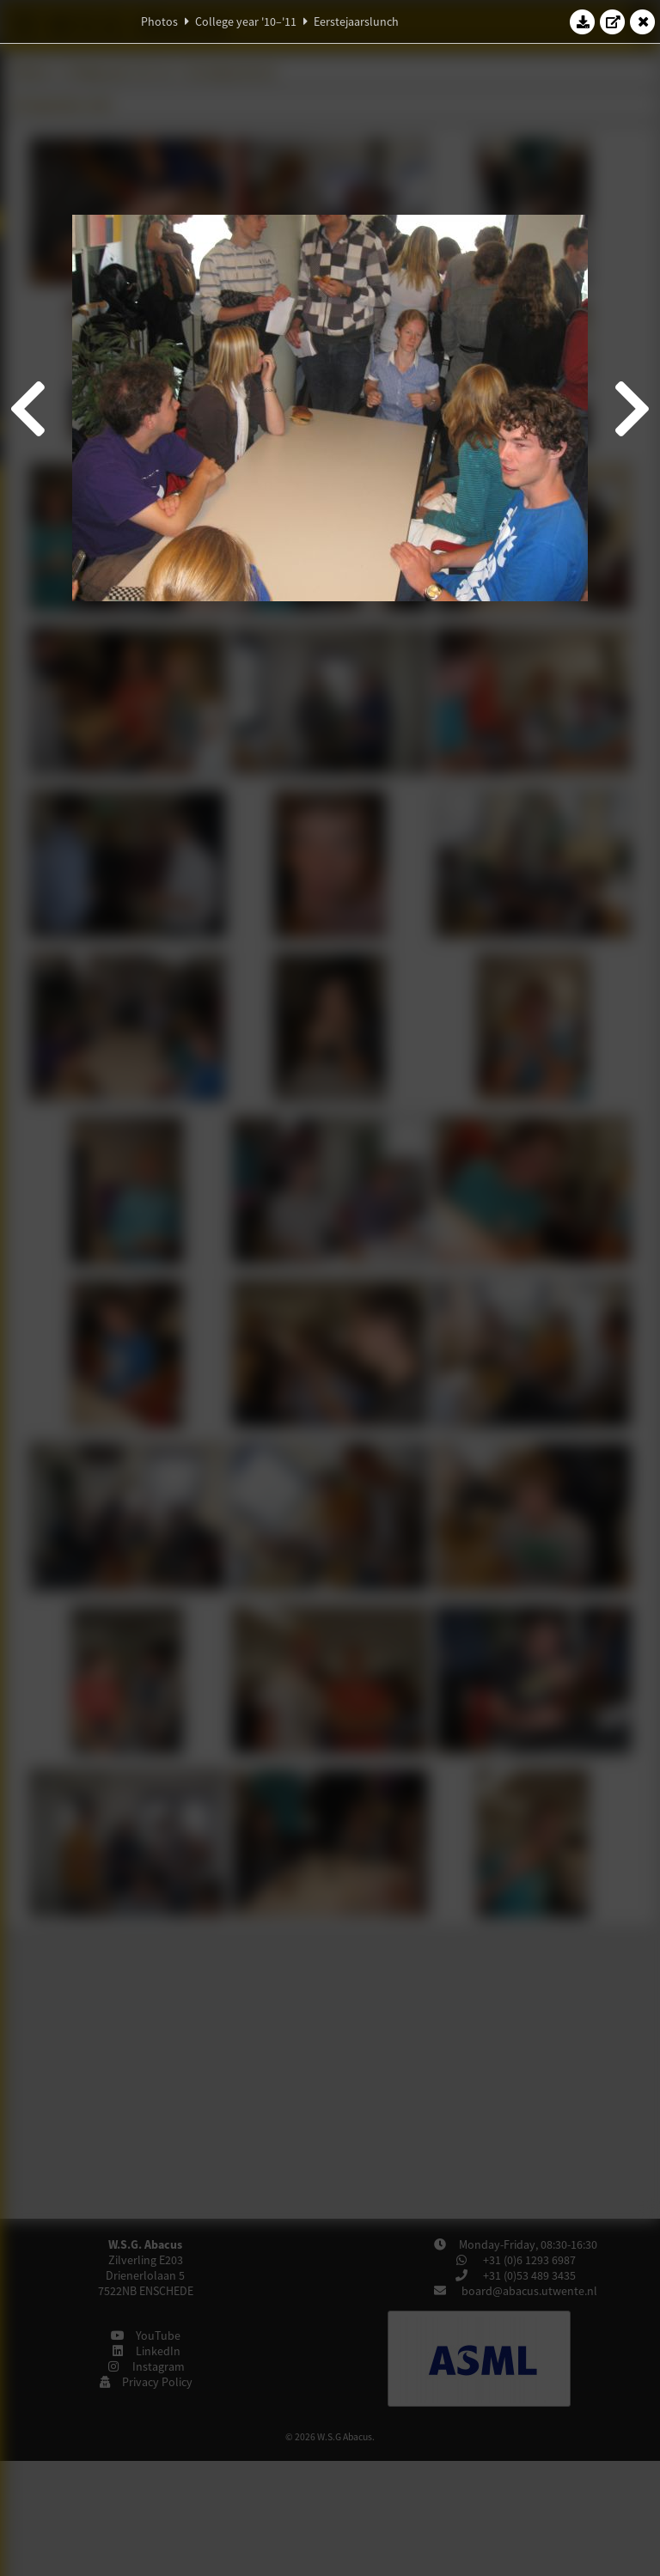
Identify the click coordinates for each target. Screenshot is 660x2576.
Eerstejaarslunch (356, 21)
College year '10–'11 (245, 21)
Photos (159, 21)
